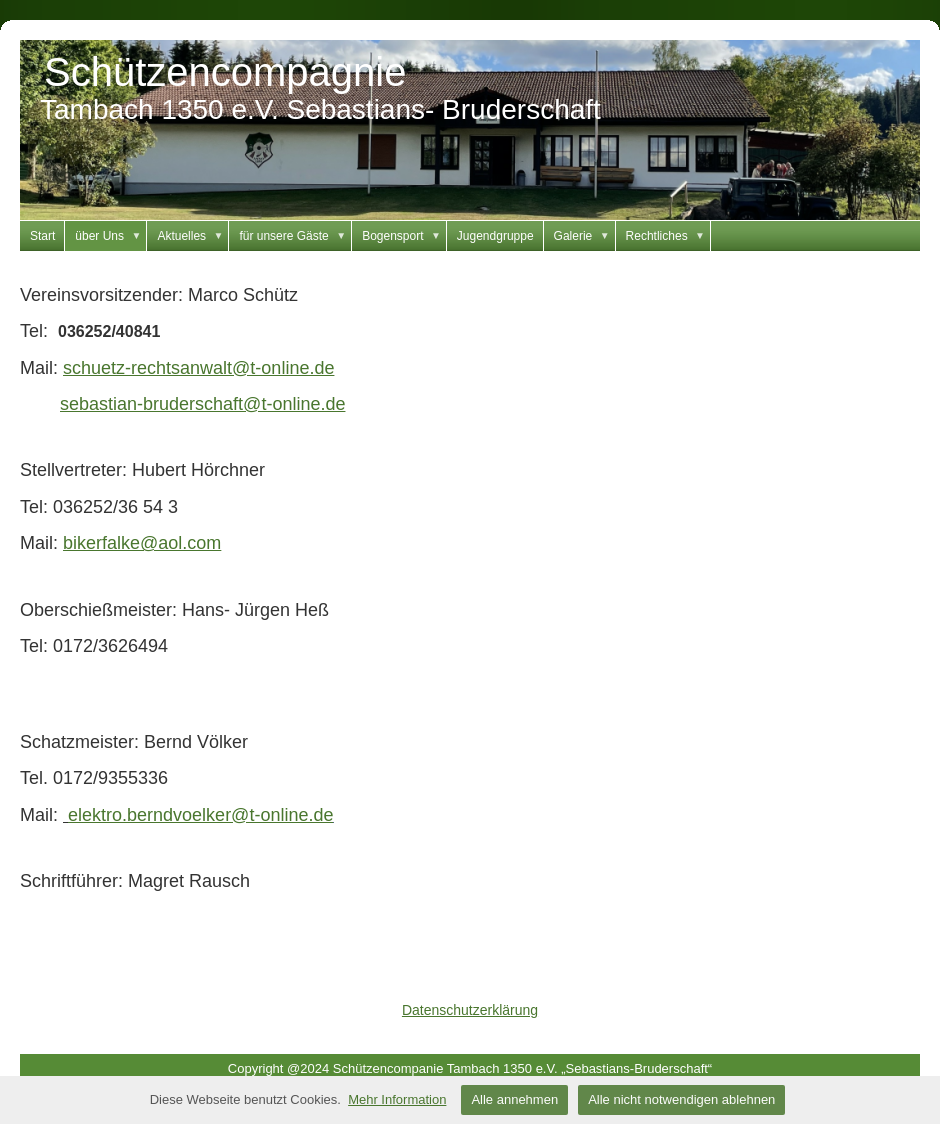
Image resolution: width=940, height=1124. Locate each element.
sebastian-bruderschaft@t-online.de (202, 404)
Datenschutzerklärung (470, 1010)
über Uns (111, 236)
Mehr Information (397, 1099)
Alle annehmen (514, 1099)
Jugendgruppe (495, 236)
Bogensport (404, 236)
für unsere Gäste (295, 236)
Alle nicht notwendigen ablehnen (681, 1099)
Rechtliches (668, 236)
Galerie (585, 236)
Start (42, 236)
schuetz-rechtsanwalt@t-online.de (198, 368)
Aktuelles (193, 236)
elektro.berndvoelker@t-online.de (200, 815)
